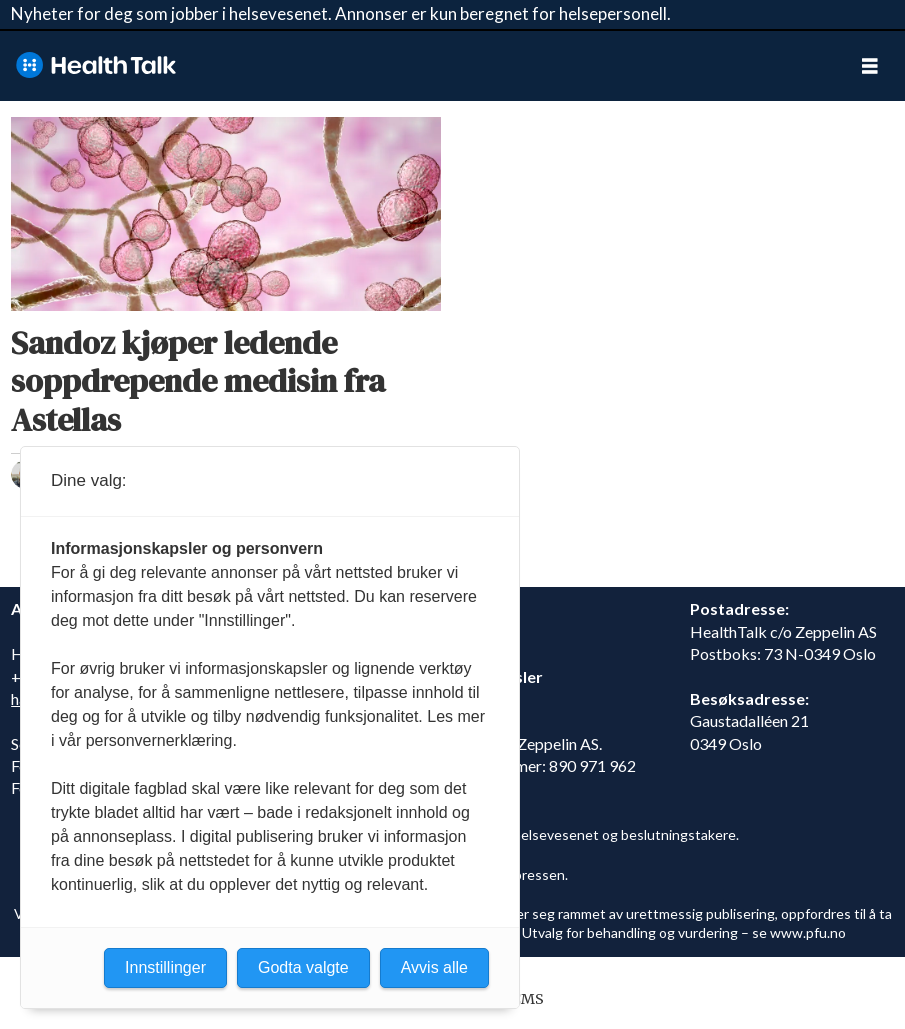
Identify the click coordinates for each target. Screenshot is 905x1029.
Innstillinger (165, 967)
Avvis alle (434, 967)
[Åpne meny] (870, 65)
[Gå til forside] (96, 65)
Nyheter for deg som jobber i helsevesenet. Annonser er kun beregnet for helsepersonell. (341, 13)
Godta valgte (303, 967)
